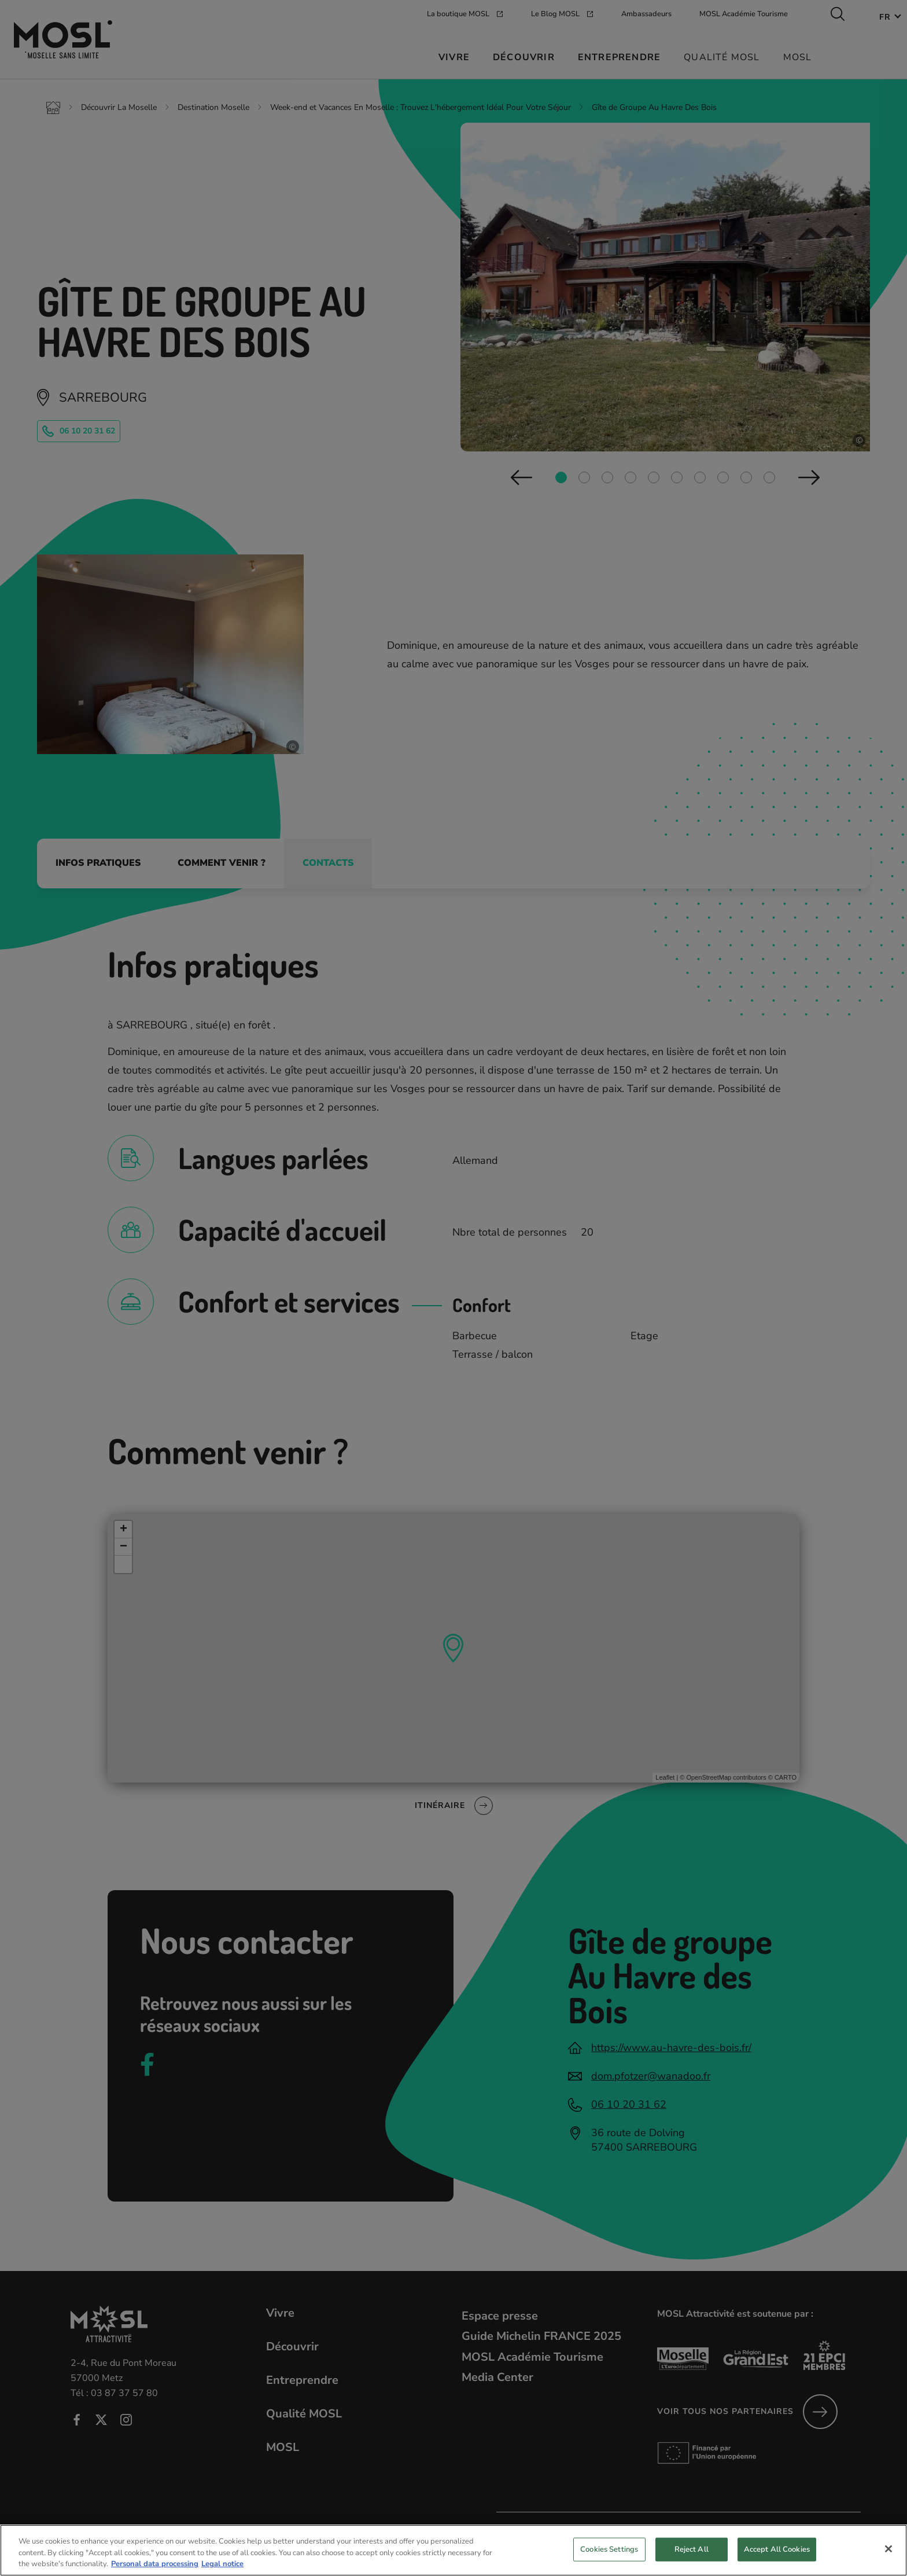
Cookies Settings (609, 2549)
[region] (453, 2550)
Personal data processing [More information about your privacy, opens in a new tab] (154, 2564)
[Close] (888, 2549)
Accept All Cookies (777, 2549)
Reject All (691, 2549)
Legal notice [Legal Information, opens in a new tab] (222, 2564)
